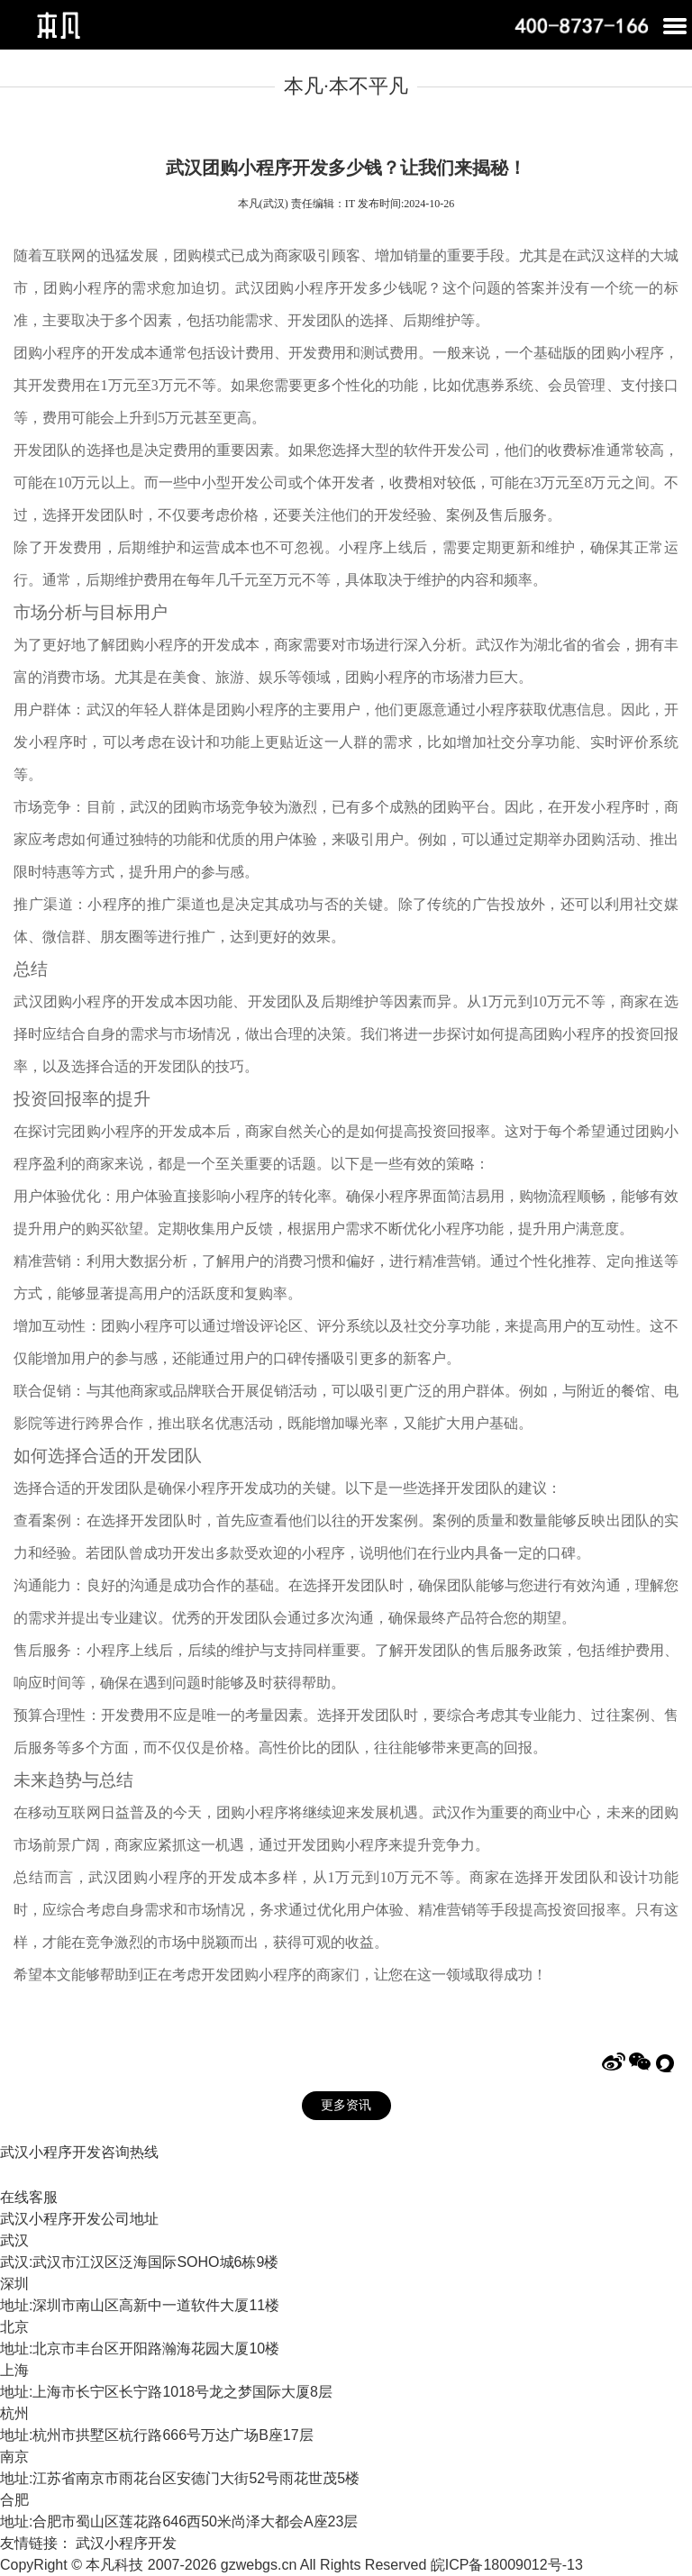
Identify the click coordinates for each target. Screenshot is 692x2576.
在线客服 (29, 2197)
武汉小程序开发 (126, 2543)
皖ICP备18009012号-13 (507, 2564)
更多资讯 (346, 2105)
